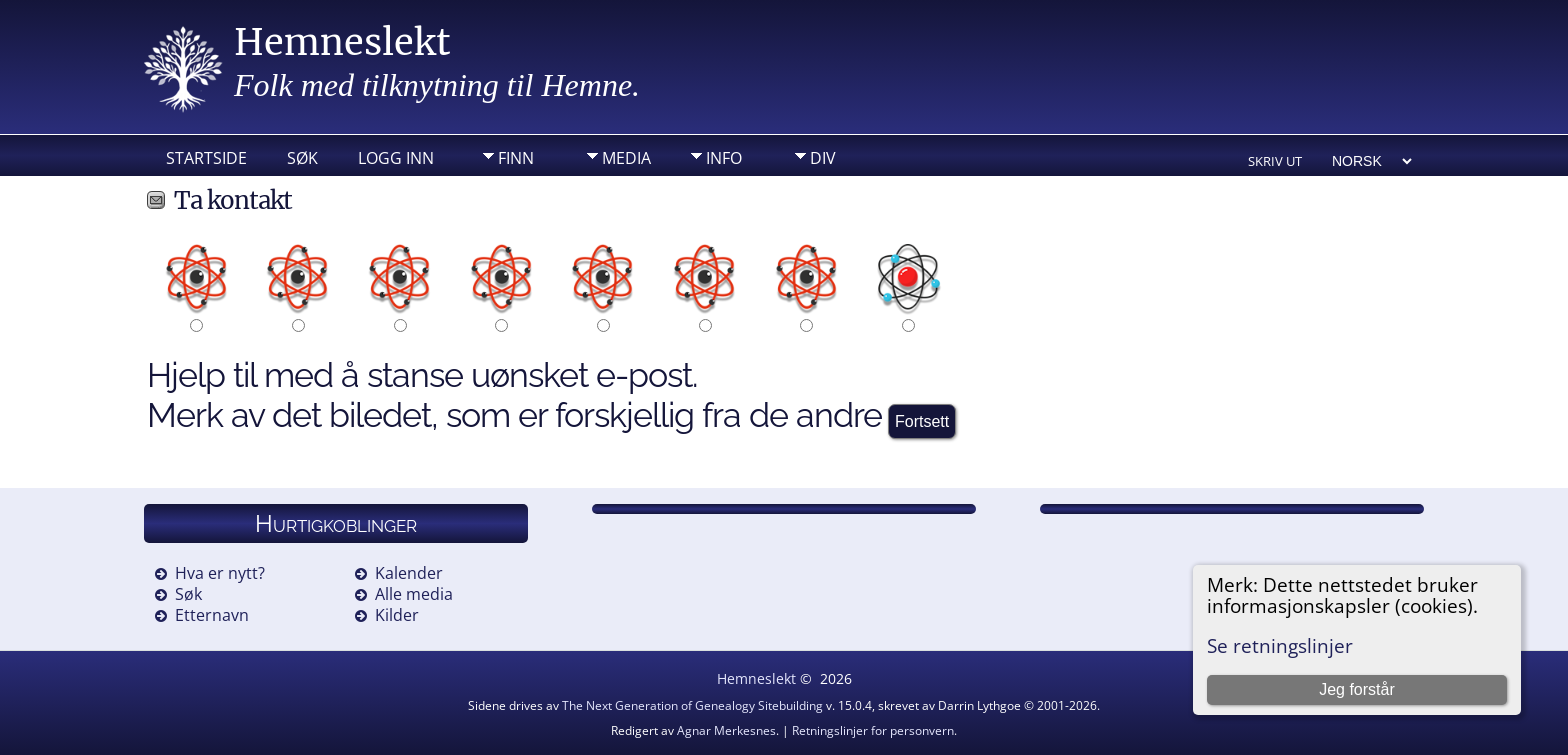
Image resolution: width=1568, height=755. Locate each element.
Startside (206, 158)
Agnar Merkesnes (726, 730)
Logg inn (396, 158)
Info (724, 158)
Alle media (414, 594)
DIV (823, 158)
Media (626, 158)
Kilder (397, 615)
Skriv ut (1275, 161)
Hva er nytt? (220, 573)
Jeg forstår (1357, 689)
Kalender (409, 573)
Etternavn (212, 615)
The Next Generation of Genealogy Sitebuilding (692, 705)
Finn (516, 158)
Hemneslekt (342, 42)
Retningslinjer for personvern (873, 730)
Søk (302, 158)
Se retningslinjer (1280, 645)
